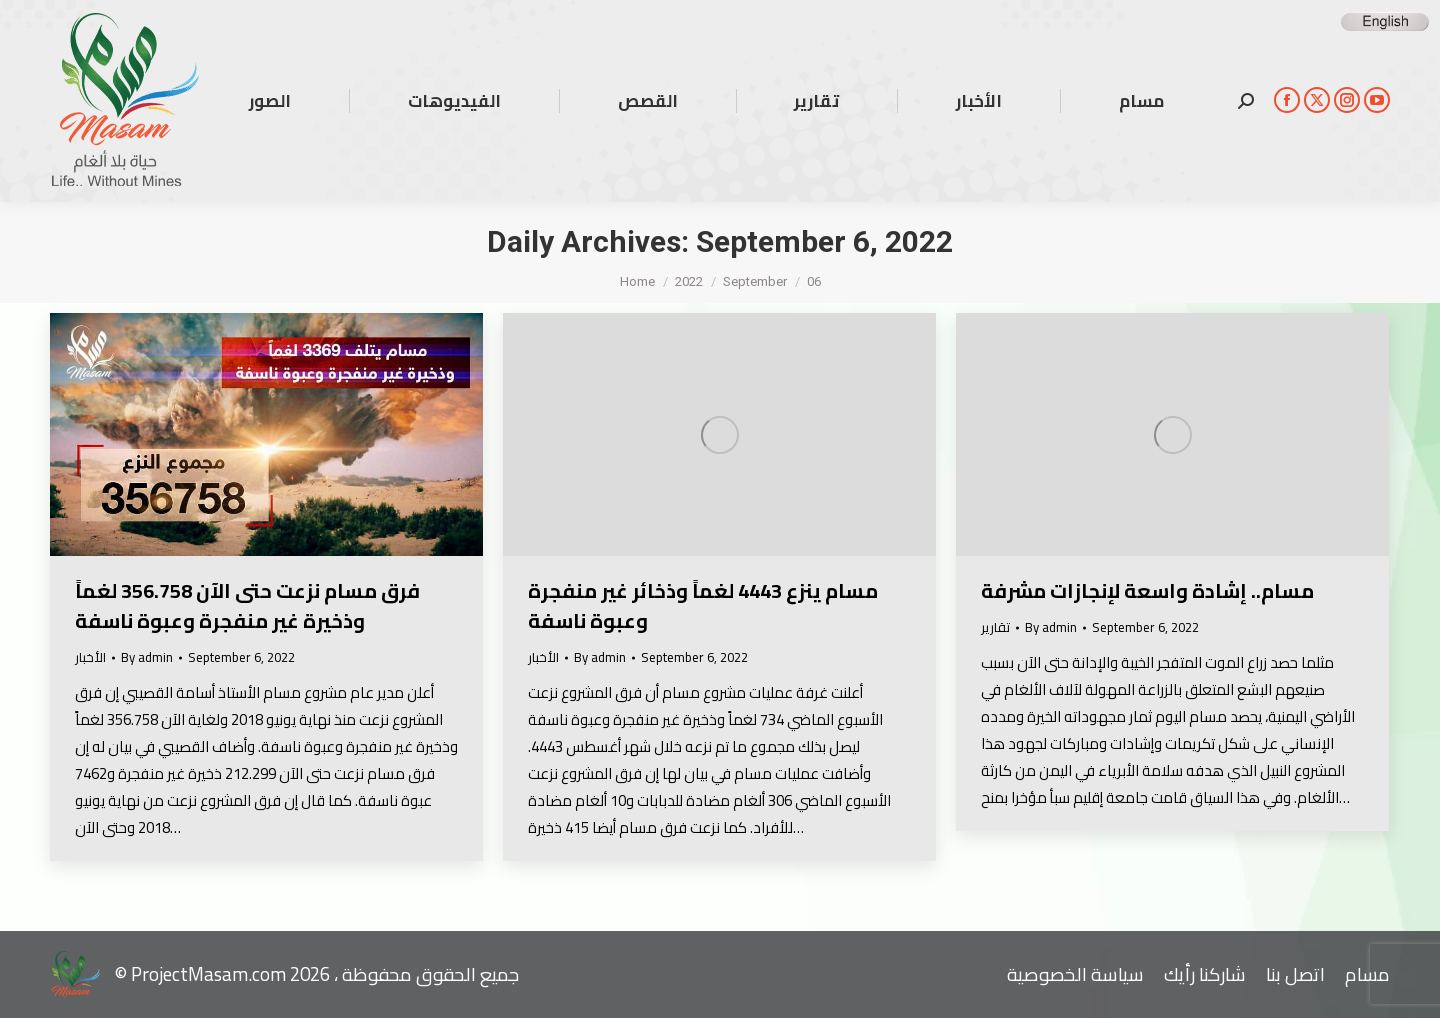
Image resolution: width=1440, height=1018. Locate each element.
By (147, 657)
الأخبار (90, 657)
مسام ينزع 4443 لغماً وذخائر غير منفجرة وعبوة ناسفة (703, 605)
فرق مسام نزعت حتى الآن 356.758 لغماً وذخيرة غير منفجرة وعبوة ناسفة (247, 605)
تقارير (995, 627)
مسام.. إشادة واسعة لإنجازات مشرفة (1147, 590)
